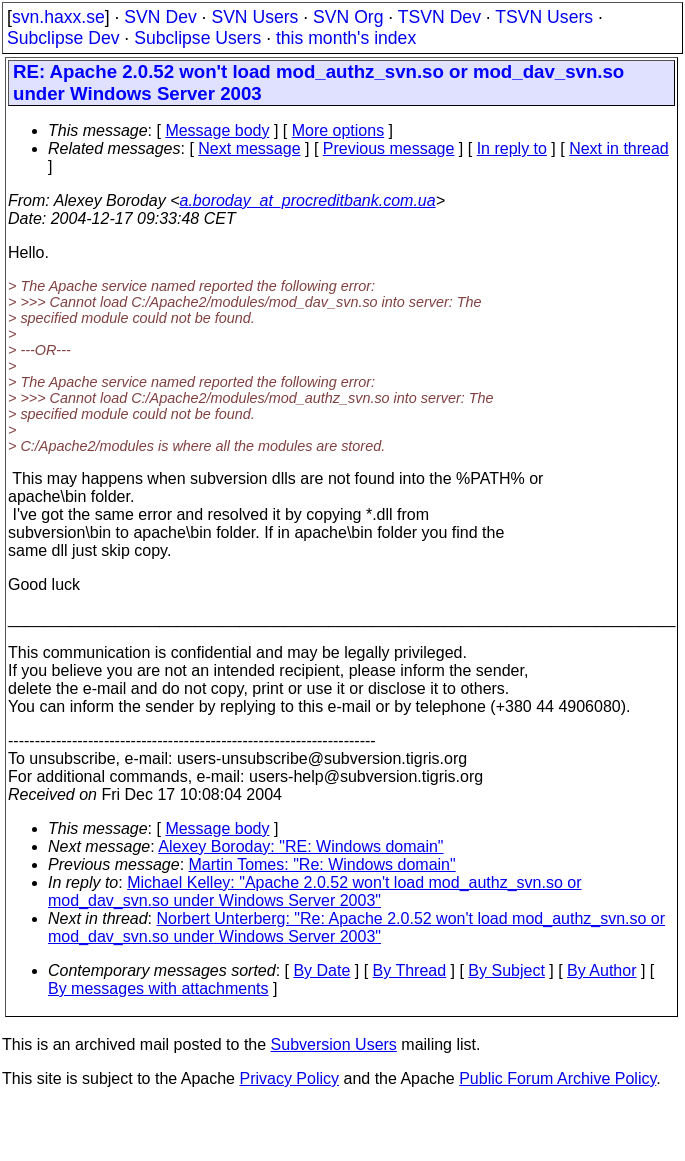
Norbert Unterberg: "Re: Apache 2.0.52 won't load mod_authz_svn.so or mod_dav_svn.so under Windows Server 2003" (356, 927)
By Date (321, 970)
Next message (249, 148)
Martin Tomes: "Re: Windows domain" (322, 864)
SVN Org (348, 17)
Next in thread (619, 148)
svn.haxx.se (58, 17)
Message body (217, 130)
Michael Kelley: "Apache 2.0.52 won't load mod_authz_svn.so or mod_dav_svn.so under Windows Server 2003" (315, 891)
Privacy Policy (289, 1078)
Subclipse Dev (63, 38)
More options (338, 130)
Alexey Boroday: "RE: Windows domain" (300, 846)
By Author (601, 970)
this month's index (346, 38)
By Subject (506, 970)
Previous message (389, 148)
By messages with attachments (158, 988)
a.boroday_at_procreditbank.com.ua (307, 200)
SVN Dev (160, 17)
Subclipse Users (197, 38)
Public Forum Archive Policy (557, 1078)
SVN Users (254, 17)
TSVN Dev (439, 17)
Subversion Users (334, 1044)
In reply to (512, 148)
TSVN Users (544, 17)
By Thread (410, 970)
